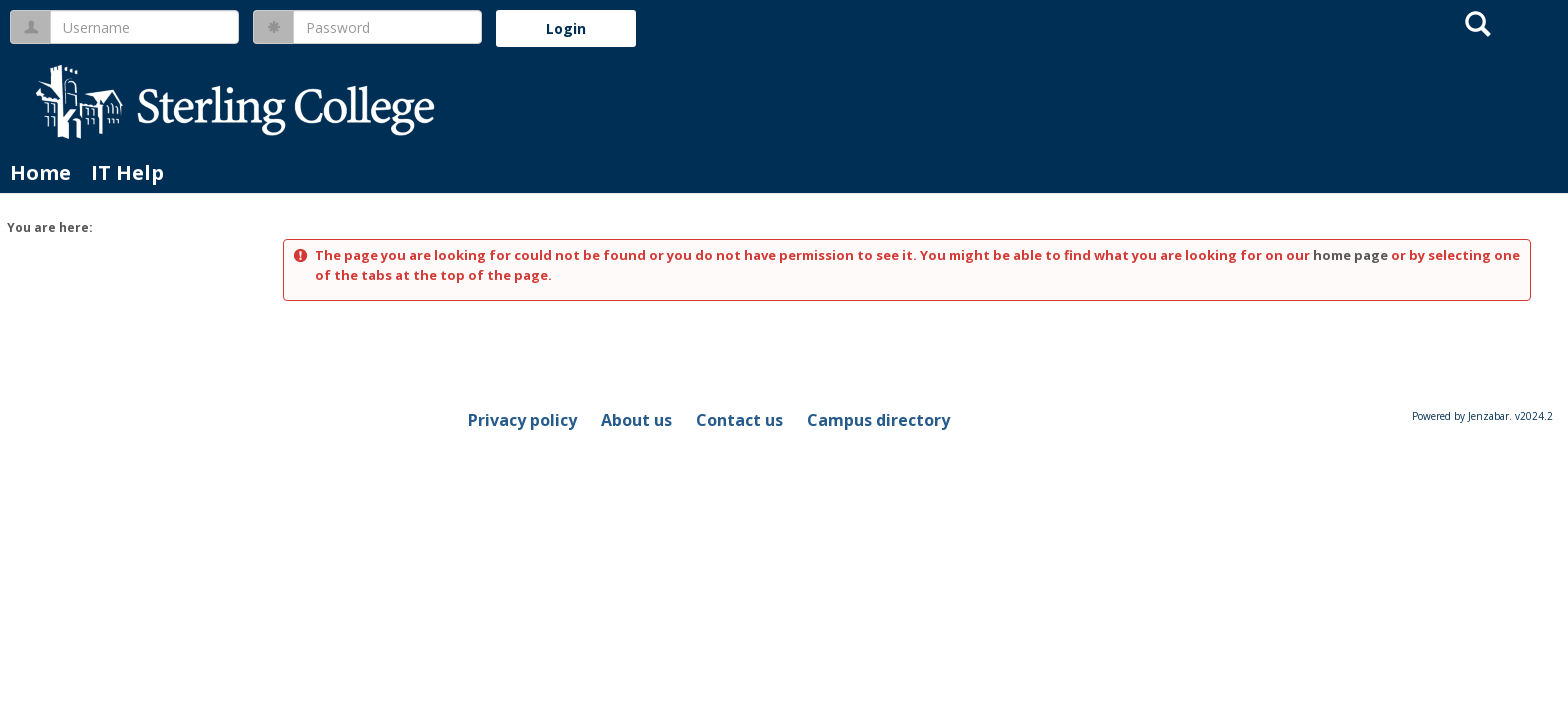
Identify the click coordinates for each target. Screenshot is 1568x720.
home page (1350, 255)
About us (636, 420)
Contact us (739, 420)
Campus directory (878, 420)
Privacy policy (522, 420)
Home (40, 172)
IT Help (127, 172)
